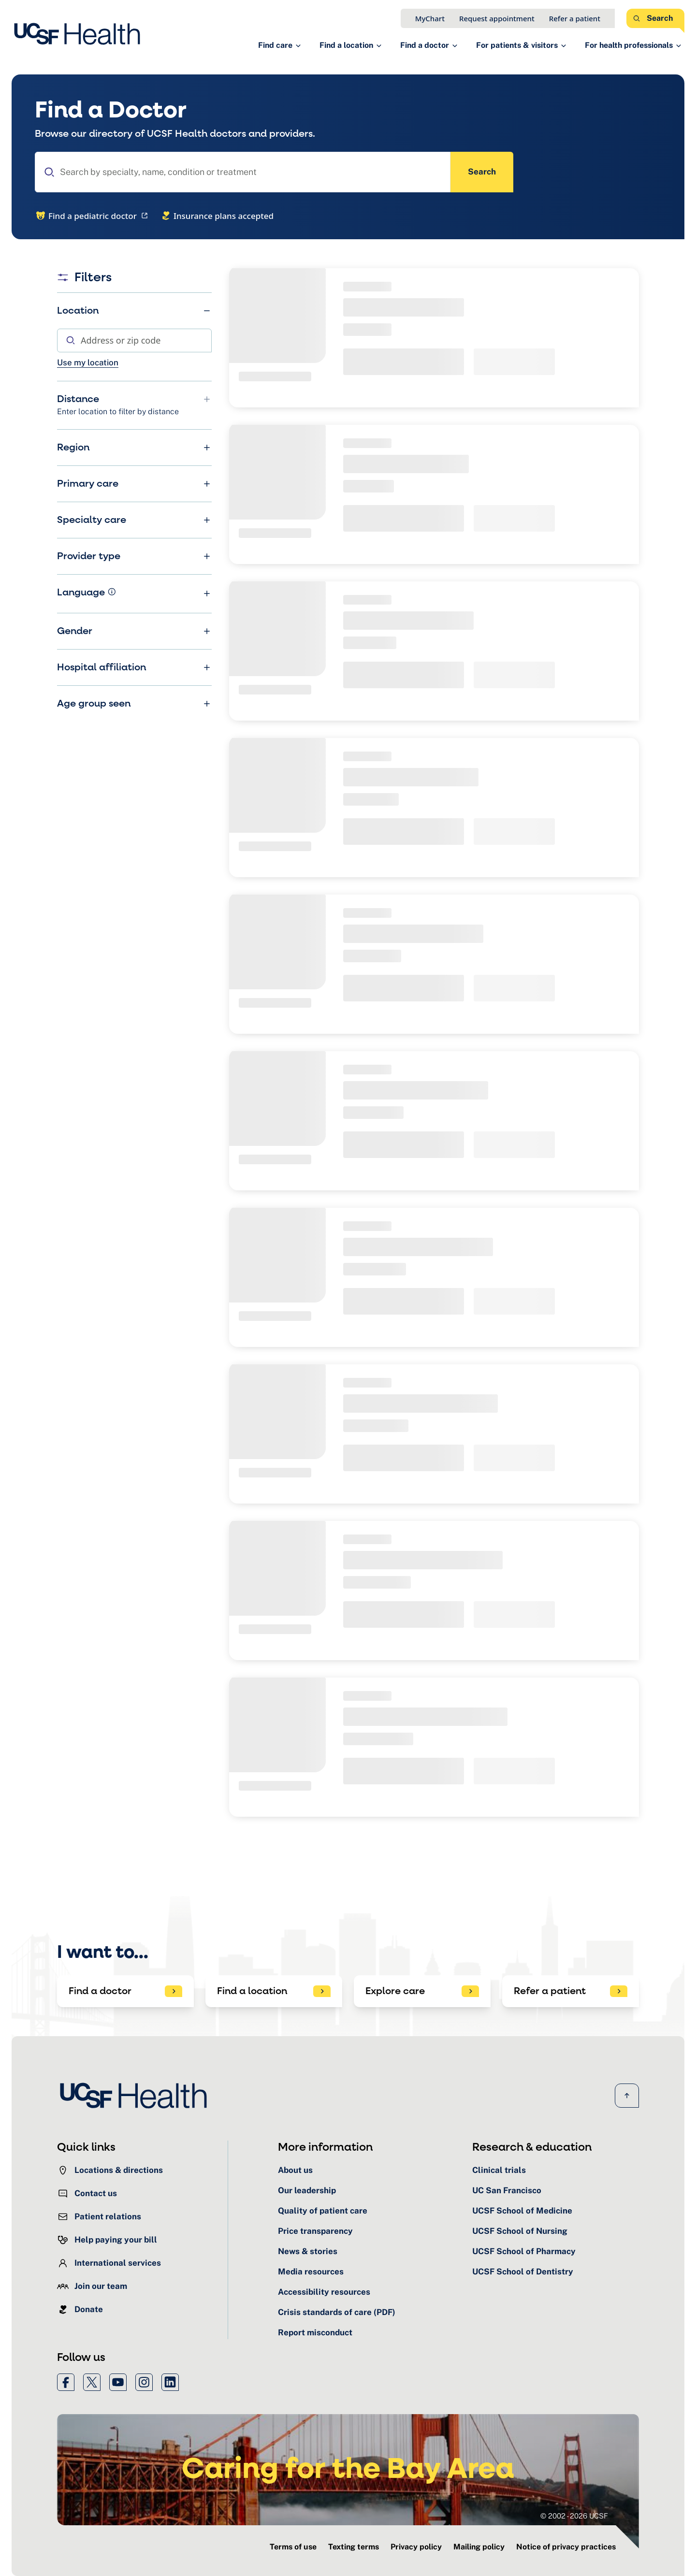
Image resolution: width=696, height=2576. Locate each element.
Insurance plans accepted (217, 215)
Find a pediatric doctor (92, 216)
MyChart (430, 18)
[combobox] (242, 172)
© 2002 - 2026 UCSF (574, 2516)
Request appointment (497, 18)
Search (482, 171)
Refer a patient (574, 18)
